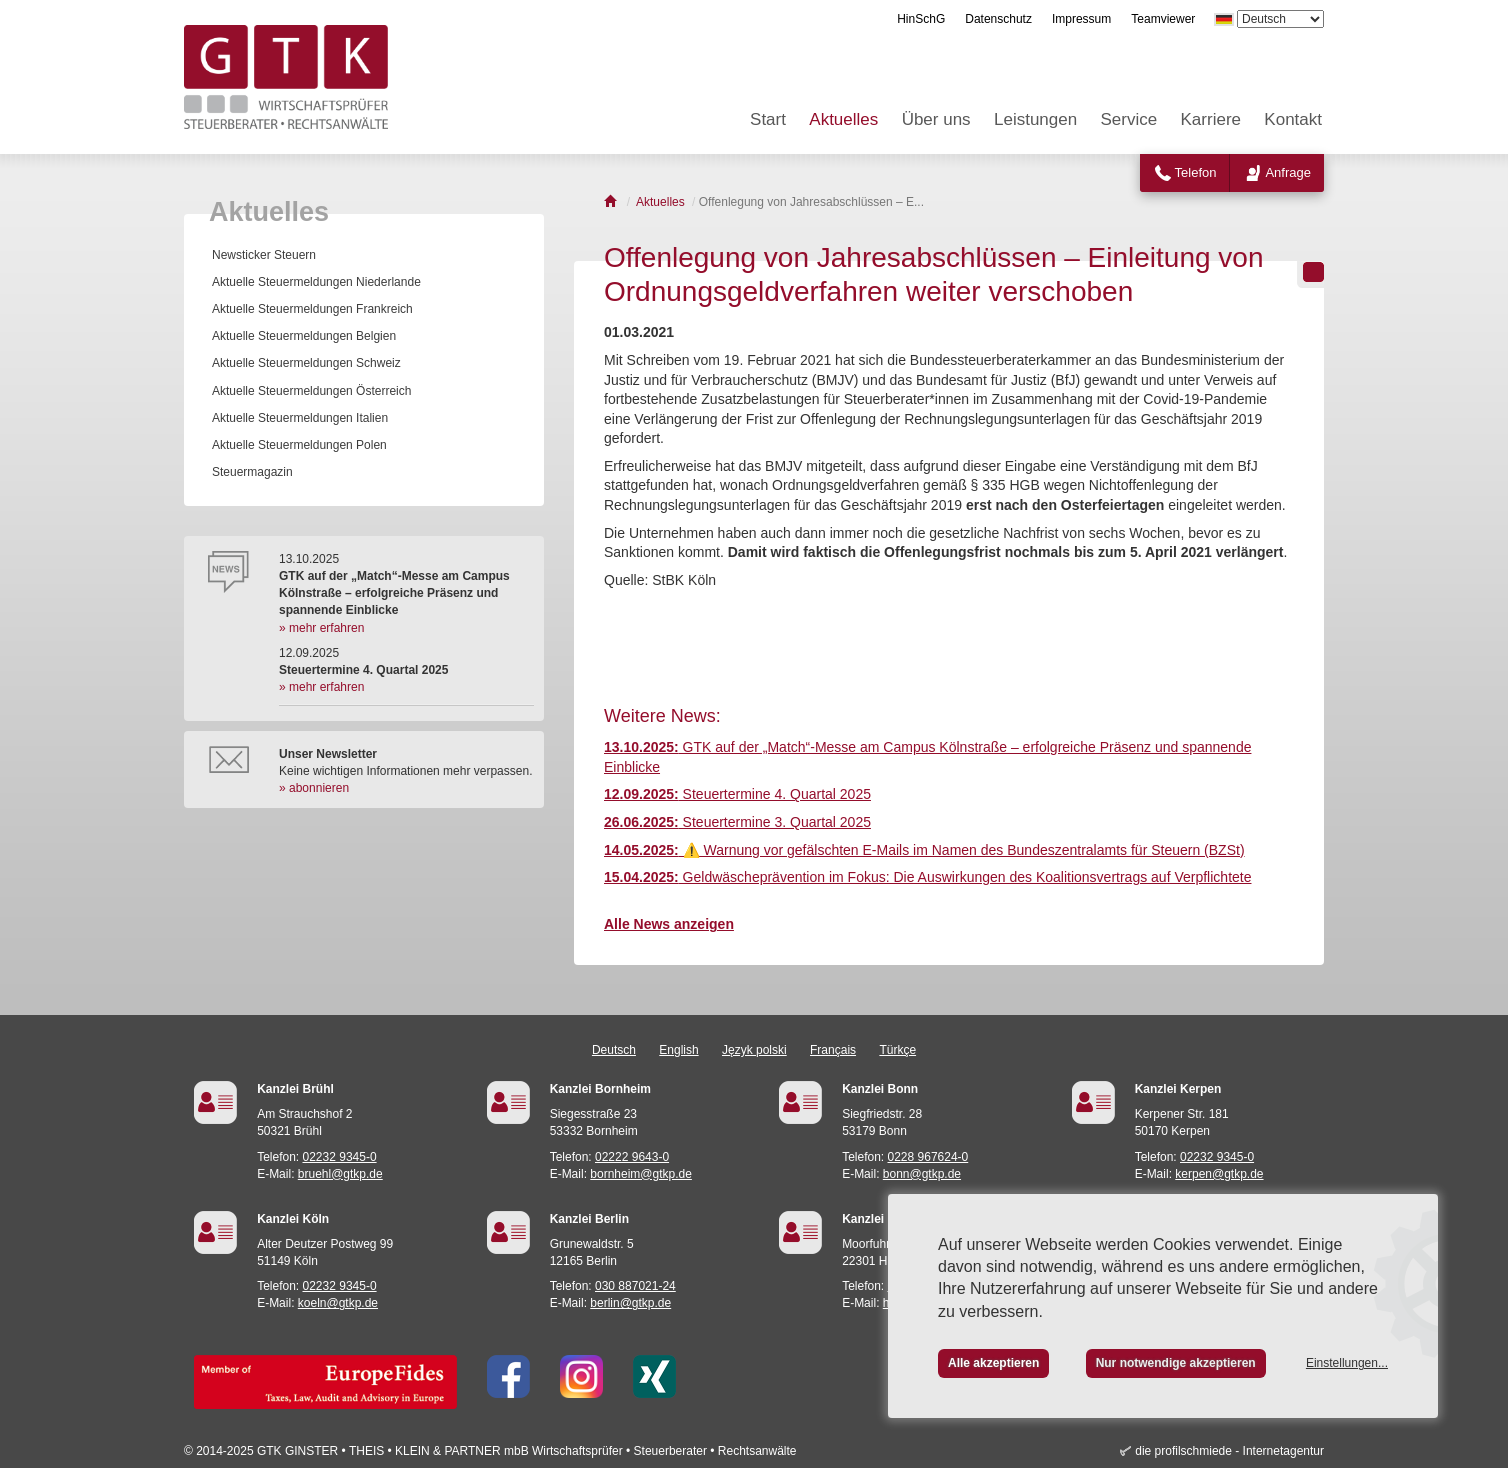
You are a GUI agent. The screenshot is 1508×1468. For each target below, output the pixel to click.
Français (833, 1050)
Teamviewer (1163, 19)
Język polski (754, 1050)
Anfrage (1288, 172)
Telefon (1196, 172)
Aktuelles (843, 119)
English (678, 1050)
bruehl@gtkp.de (340, 1174)
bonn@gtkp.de (922, 1174)
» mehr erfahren (321, 628)
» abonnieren (314, 788)
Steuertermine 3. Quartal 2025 (737, 822)
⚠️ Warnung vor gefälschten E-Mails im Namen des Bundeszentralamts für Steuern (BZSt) (924, 850)
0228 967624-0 (928, 1157)
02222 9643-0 (632, 1157)
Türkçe (897, 1050)
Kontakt (1293, 119)
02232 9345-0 (340, 1157)
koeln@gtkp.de (338, 1303)
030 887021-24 (635, 1286)
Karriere (1211, 119)
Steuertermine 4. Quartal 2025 (737, 794)
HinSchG (921, 19)
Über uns (936, 119)
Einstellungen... (1347, 1363)
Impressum (1081, 19)
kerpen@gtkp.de (1219, 1174)
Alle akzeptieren (993, 1363)
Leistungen (1035, 119)
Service (1129, 119)
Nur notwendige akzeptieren (1176, 1363)
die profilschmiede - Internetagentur (1229, 1451)
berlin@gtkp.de (630, 1303)
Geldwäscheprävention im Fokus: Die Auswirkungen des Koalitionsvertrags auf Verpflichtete (927, 877)
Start (768, 119)
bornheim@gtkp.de (641, 1174)
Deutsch (614, 1050)
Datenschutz (998, 19)
